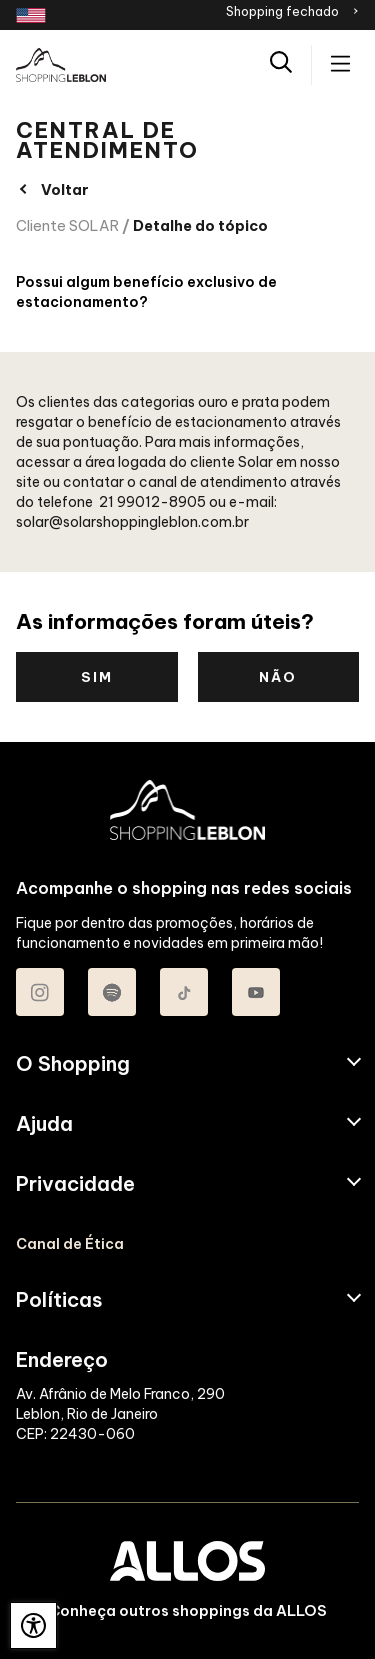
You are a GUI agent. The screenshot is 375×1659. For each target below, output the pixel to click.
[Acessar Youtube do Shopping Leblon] (256, 992)
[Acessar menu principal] (340, 65)
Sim (97, 677)
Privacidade (75, 1184)
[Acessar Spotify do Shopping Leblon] (112, 992)
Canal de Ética (70, 1244)
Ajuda (44, 1124)
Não (278, 677)
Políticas (59, 1300)
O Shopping (73, 1064)
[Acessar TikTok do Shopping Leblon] (184, 992)
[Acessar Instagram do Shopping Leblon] (40, 992)
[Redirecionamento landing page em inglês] (31, 15)
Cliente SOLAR (67, 226)
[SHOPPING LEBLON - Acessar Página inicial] (61, 65)
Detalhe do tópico (200, 226)
